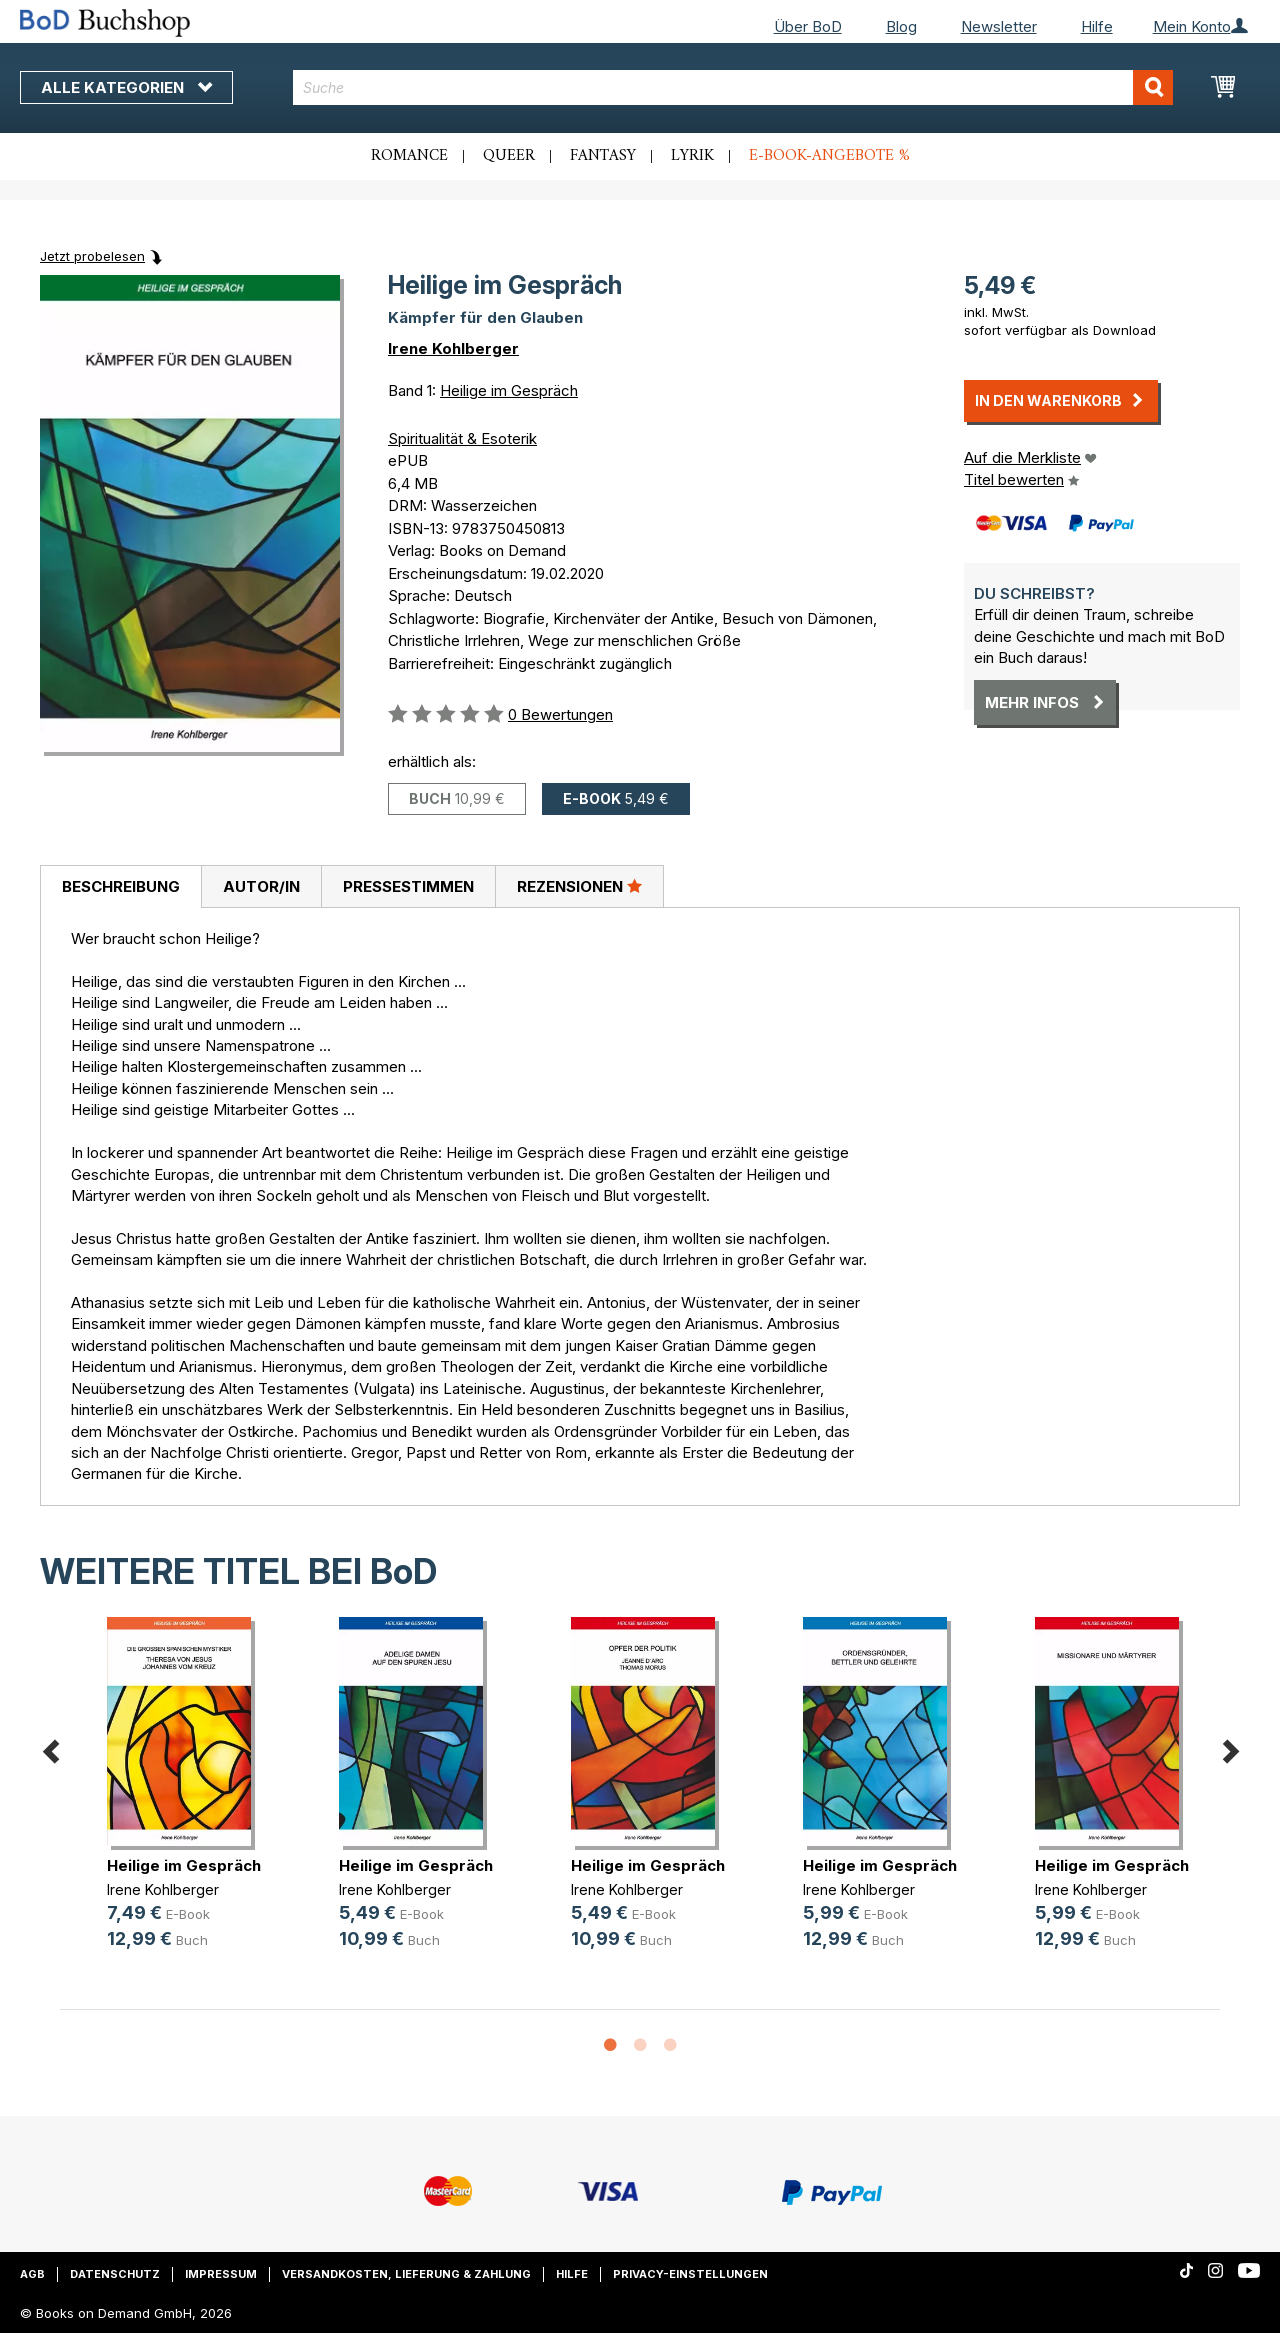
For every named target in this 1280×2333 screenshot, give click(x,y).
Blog (901, 26)
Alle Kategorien (126, 87)
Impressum (221, 2274)
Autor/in (261, 886)
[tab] (120, 887)
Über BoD (808, 26)
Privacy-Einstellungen (690, 2274)
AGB (32, 2274)
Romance (409, 156)
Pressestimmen (408, 886)
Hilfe (1097, 26)
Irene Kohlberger (453, 348)
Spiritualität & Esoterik (462, 438)
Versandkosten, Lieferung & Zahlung (406, 2274)
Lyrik (692, 156)
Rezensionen (579, 886)
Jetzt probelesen (92, 256)
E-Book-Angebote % (829, 156)
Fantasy (603, 156)
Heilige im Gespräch (509, 390)
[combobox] (733, 87)
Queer (509, 156)
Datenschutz (115, 2274)
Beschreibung (121, 886)
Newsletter (999, 26)
